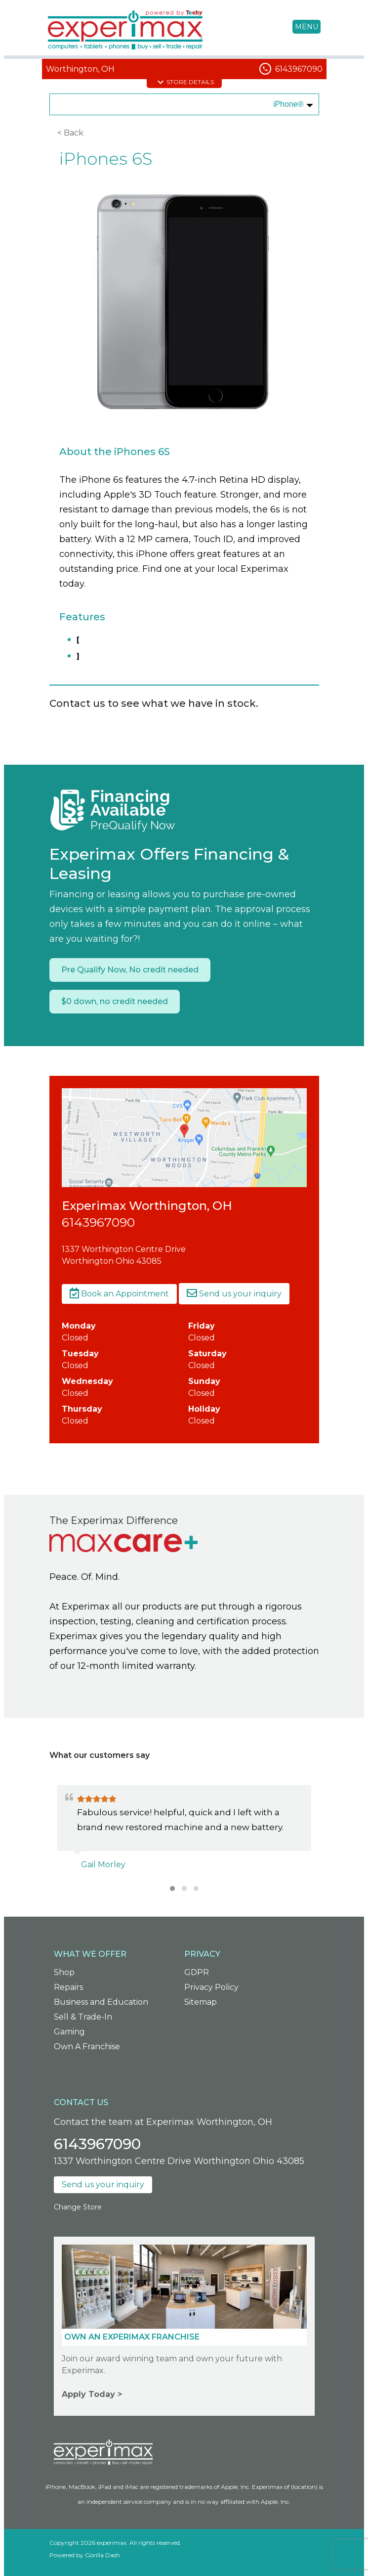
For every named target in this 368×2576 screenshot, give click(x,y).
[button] (172, 1888)
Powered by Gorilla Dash (84, 2555)
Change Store (78, 2207)
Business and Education (101, 2002)
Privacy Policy (211, 1987)
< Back (70, 133)
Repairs (68, 1987)
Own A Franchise (87, 2046)
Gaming (69, 2031)
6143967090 (299, 69)
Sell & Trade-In (83, 2017)
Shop (64, 1972)
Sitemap (200, 2002)
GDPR (196, 1972)
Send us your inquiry (234, 1293)
